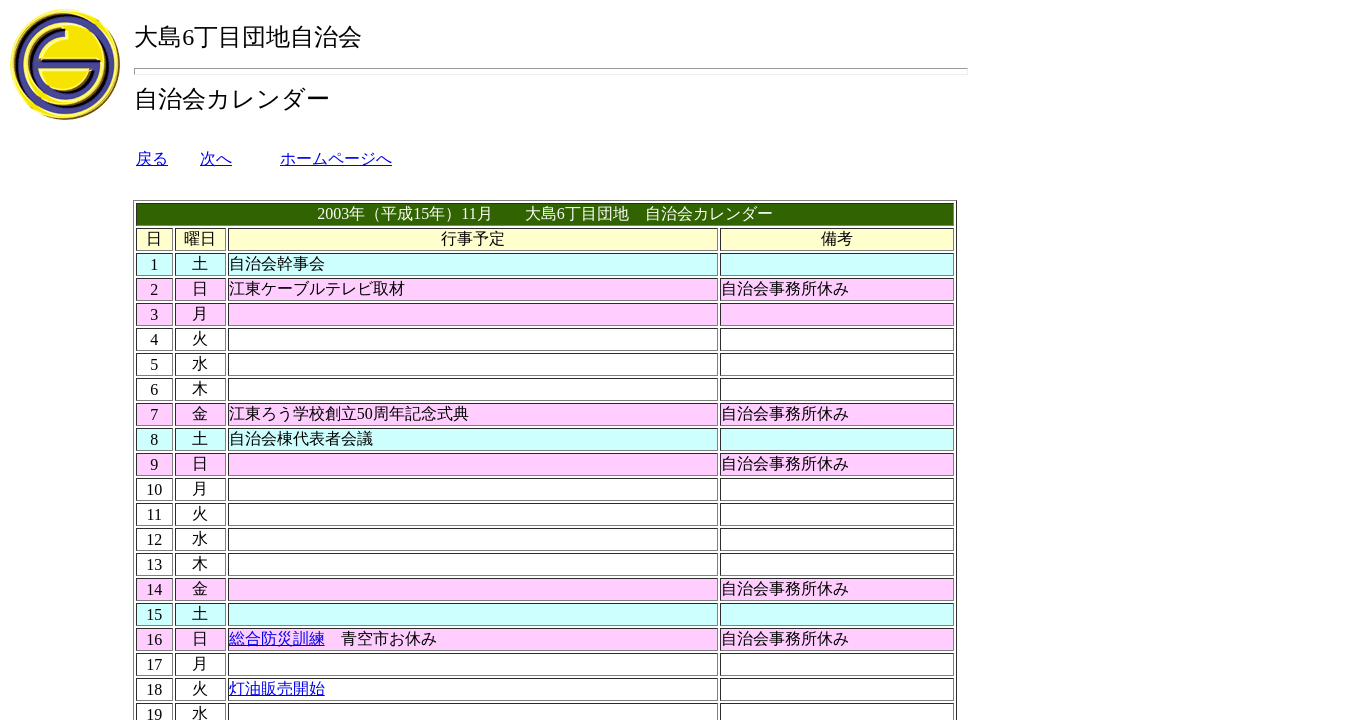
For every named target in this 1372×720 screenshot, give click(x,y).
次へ (216, 158)
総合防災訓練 (277, 638)
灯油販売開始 (277, 688)
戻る (152, 158)
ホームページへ (336, 158)
